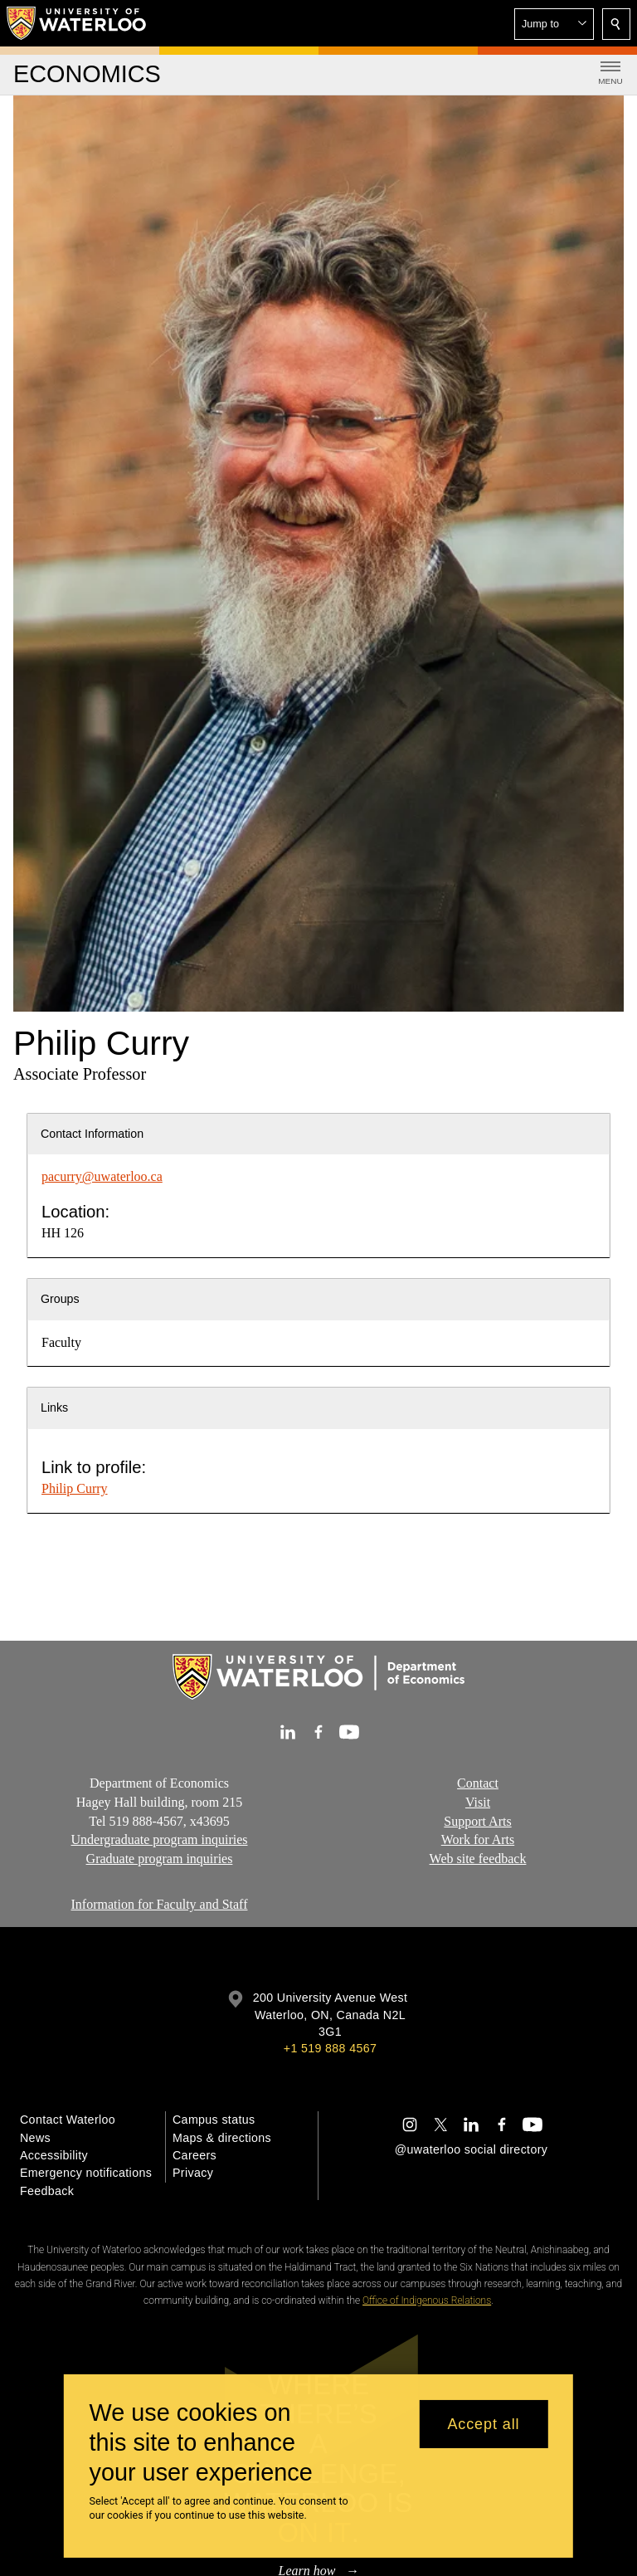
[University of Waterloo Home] (77, 23)
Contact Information (92, 1133)
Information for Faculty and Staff (159, 1904)
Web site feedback (478, 1859)
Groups (60, 1298)
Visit (477, 1801)
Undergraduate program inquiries (159, 1839)
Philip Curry (74, 1488)
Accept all (483, 2424)
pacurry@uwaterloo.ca (102, 1176)
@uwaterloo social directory (471, 2149)
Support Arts (477, 1820)
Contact (477, 1783)
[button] (554, 24)
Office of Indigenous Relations (426, 2300)
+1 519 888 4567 (330, 2048)
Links (54, 1407)
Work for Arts (477, 1839)
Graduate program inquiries (159, 1859)
